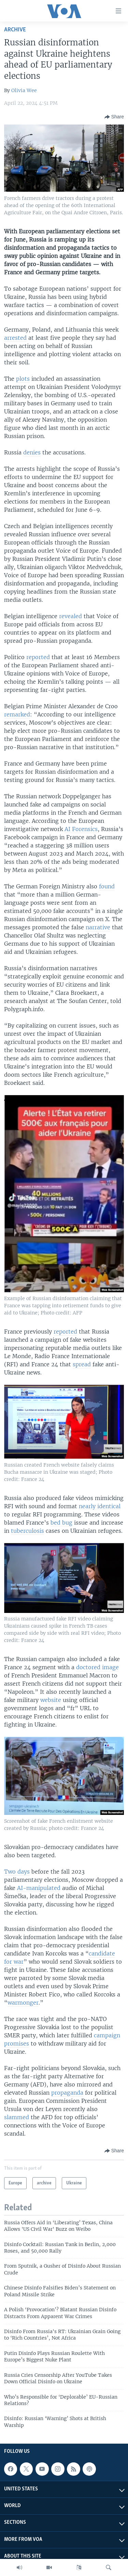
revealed (70, 616)
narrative (98, 927)
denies (32, 452)
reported (38, 657)
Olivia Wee (24, 90)
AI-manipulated (38, 1887)
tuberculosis (27, 1530)
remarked (17, 714)
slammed (16, 2117)
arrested (15, 337)
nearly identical (99, 1506)
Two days (17, 1871)
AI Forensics (81, 829)
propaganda (67, 2092)
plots (23, 378)
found (107, 886)
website (50, 1700)
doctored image (97, 1667)
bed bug (61, 1522)
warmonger (23, 2002)
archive (15, 30)
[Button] (114, 117)
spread (82, 1364)
